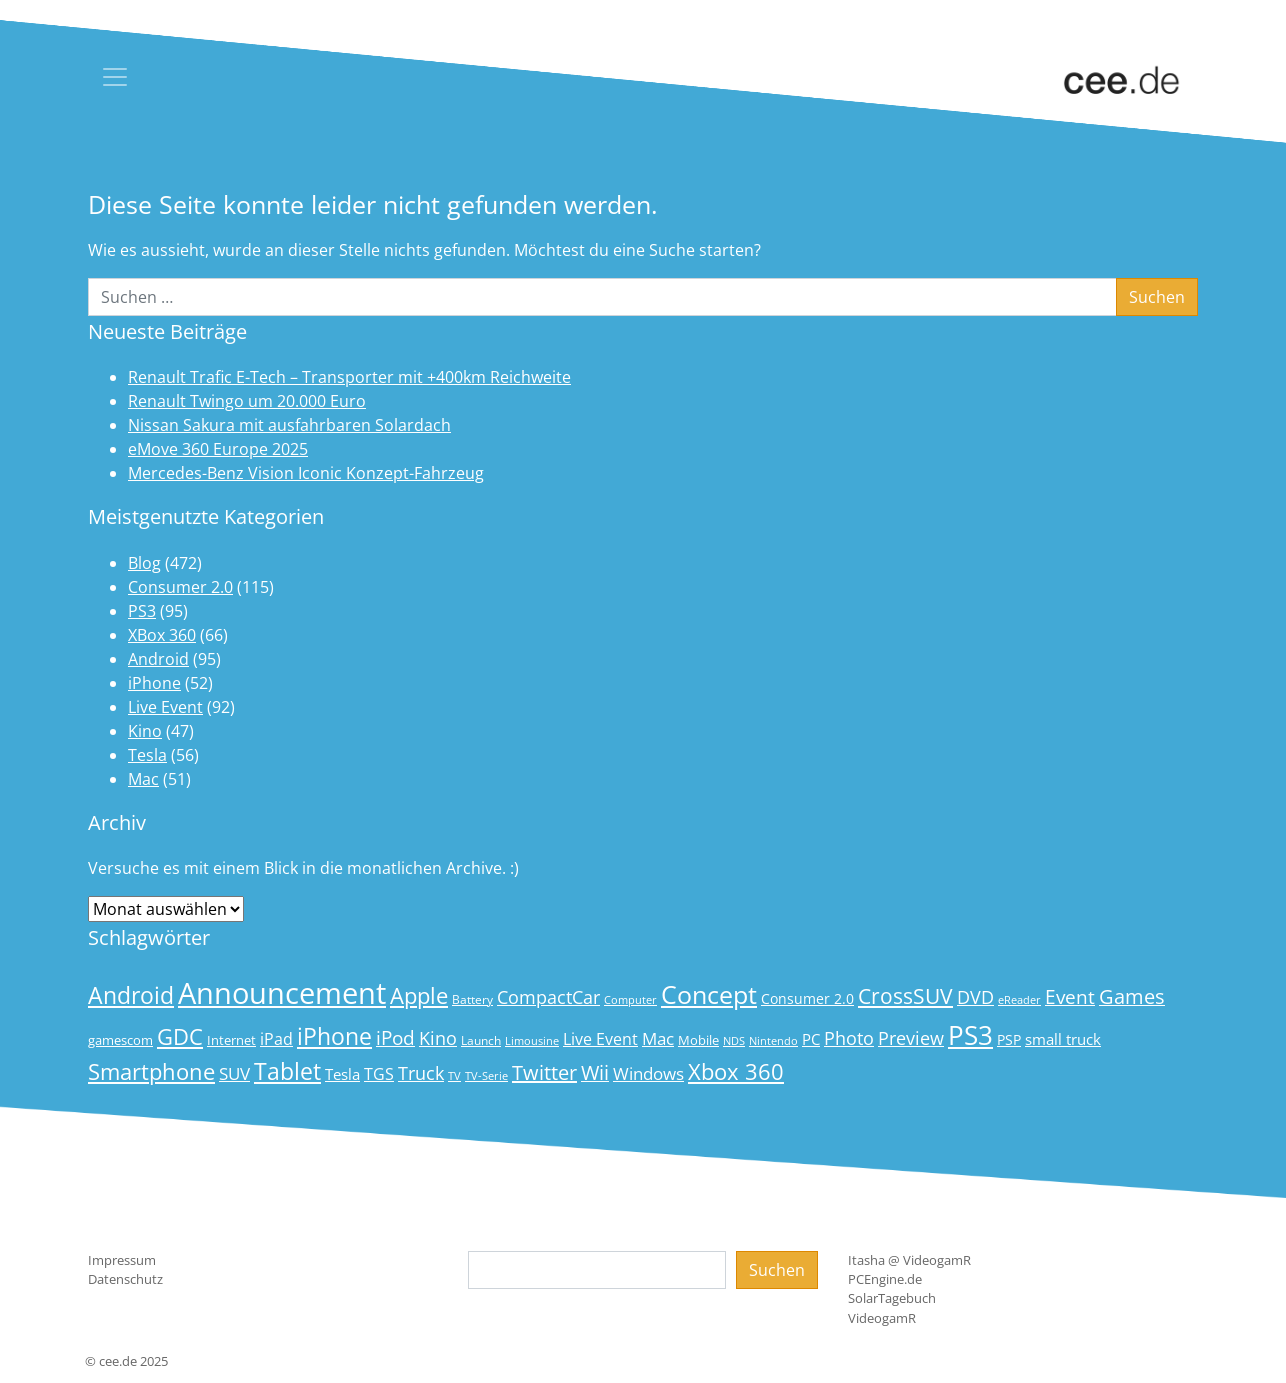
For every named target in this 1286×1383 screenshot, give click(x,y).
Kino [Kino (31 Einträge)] (438, 1038)
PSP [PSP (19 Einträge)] (1009, 1040)
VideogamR (882, 1318)
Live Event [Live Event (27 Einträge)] (600, 1038)
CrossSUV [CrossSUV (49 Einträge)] (905, 995)
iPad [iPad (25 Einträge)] (276, 1039)
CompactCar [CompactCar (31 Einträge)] (548, 997)
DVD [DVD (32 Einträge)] (975, 997)
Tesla (147, 755)
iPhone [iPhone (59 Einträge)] (334, 1036)
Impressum (122, 1260)
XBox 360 (162, 635)
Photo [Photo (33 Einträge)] (849, 1038)
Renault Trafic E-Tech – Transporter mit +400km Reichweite (349, 377)
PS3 (142, 611)
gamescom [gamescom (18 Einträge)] (120, 1040)
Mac (143, 779)
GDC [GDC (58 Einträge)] (180, 1036)
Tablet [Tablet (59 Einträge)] (287, 1071)
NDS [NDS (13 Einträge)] (734, 1041)
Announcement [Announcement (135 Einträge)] (282, 993)
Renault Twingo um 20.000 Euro (247, 401)
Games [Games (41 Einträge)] (1132, 996)
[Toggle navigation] (115, 77)
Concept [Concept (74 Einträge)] (709, 994)
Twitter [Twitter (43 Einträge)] (544, 1072)
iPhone (154, 683)
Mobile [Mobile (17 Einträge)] (698, 1040)
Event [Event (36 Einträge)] (1070, 996)
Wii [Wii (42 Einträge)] (595, 1072)
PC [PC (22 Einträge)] (811, 1039)
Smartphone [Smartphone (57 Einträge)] (151, 1071)
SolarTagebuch (892, 1298)
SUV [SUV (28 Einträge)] (234, 1073)
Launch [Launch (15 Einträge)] (481, 1040)
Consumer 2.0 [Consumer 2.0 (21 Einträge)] (807, 998)
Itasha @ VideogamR (909, 1260)
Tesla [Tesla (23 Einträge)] (342, 1074)
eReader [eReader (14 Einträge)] (1019, 999)
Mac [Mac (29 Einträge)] (658, 1038)
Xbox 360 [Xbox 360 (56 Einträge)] (736, 1071)
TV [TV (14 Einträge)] (454, 1075)
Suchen (777, 1270)
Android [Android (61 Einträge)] (131, 995)
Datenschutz (125, 1279)
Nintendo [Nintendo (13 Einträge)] (773, 1041)
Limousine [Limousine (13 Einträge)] (532, 1041)
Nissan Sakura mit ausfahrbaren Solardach (289, 425)
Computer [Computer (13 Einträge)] (630, 1000)
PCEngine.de (885, 1279)
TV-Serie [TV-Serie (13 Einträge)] (486, 1076)
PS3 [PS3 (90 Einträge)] (970, 1035)
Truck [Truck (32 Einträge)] (421, 1073)
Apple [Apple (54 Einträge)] (419, 995)
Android (158, 659)
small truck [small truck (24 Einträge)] (1063, 1039)
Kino (145, 731)
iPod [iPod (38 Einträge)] (395, 1038)
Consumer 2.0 (180, 587)
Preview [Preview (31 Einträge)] (911, 1038)
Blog (144, 563)
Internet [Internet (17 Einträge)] (231, 1040)
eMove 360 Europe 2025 (218, 449)
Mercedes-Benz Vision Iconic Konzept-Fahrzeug (306, 473)
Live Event (165, 707)
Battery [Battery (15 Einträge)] (472, 999)
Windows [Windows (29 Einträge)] (648, 1073)
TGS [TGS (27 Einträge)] (379, 1073)
